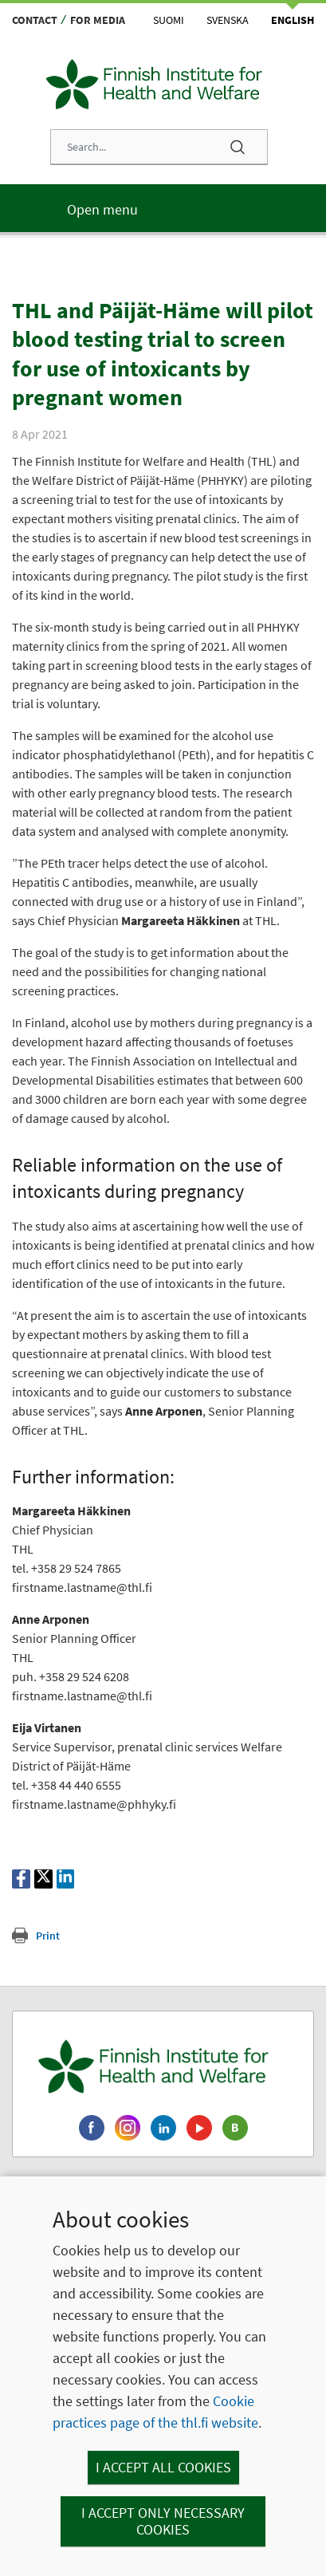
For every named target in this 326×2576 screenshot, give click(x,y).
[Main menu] (163, 208)
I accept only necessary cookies (163, 2521)
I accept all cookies (163, 2467)
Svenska (227, 20)
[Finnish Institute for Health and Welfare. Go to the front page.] (163, 2066)
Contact (34, 20)
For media (97, 20)
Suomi (168, 20)
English (292, 20)
